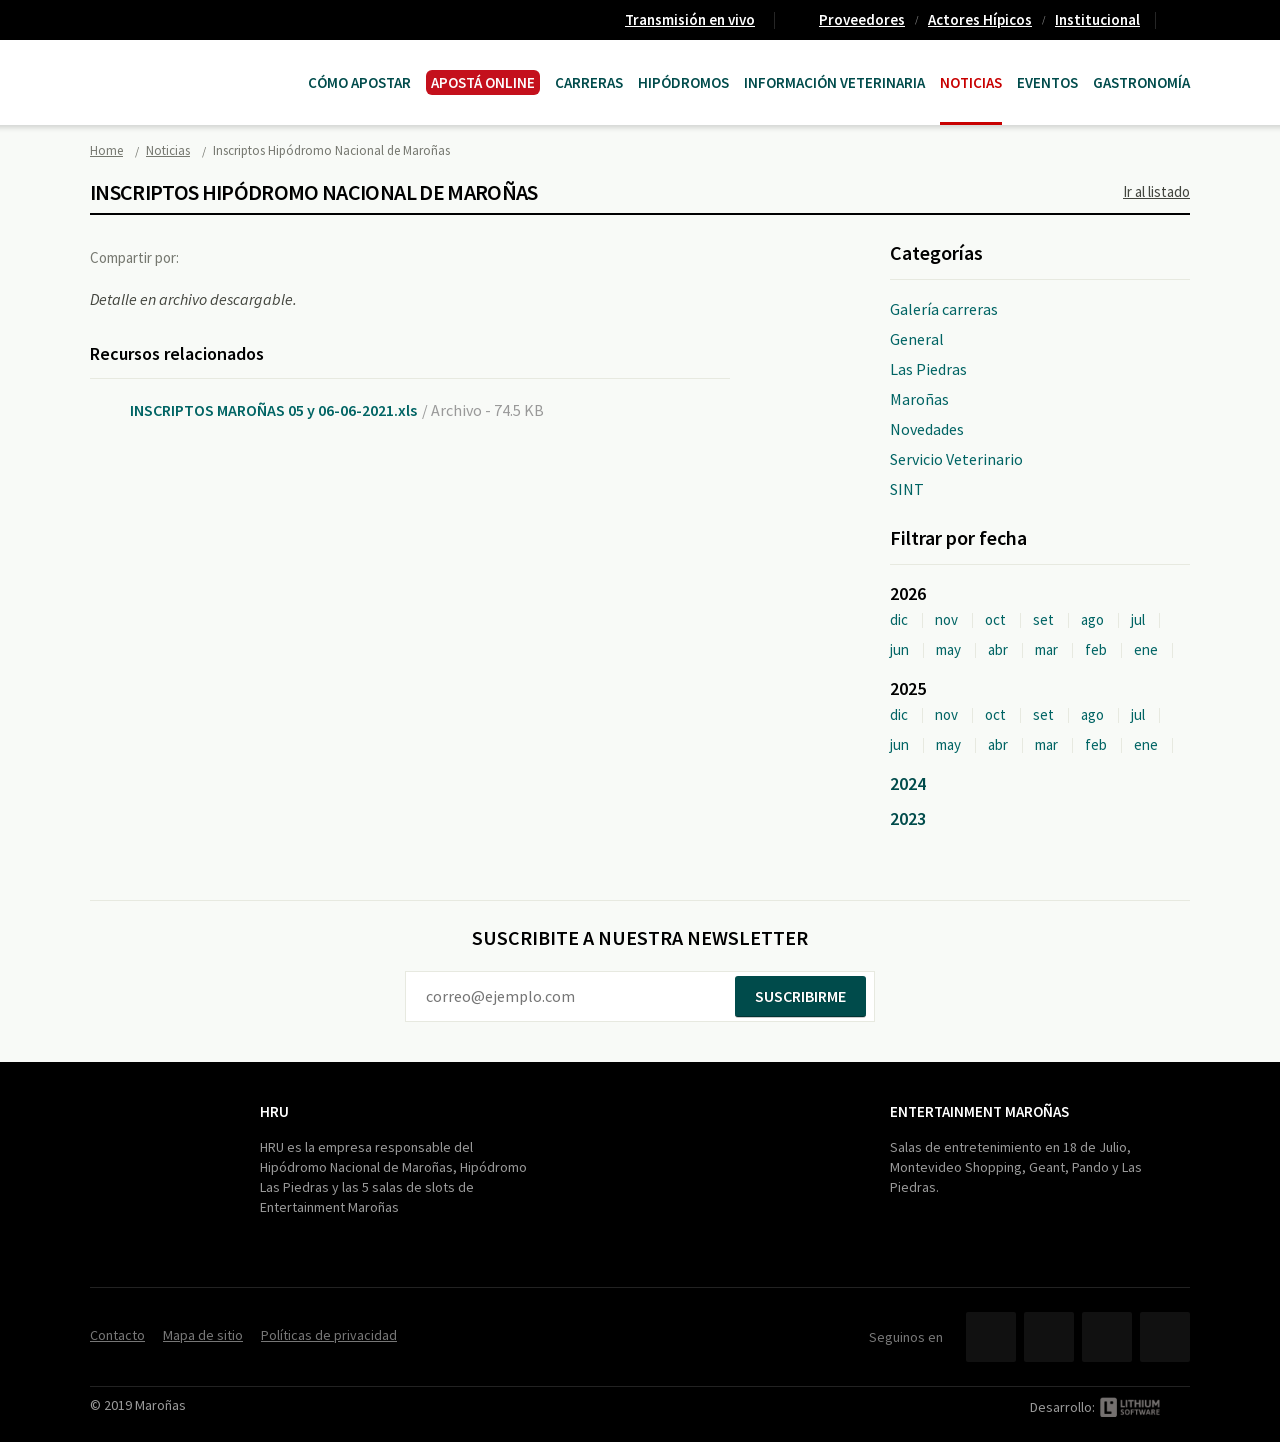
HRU (274, 1111)
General (917, 339)
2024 (908, 783)
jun (899, 649)
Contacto (1181, 20)
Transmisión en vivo (690, 19)
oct (995, 619)
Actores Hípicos (980, 19)
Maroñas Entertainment (192, 62)
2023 (908, 818)
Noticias (971, 82)
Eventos (1047, 82)
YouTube (1107, 1337)
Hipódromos (683, 82)
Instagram (1165, 1337)
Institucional (1097, 19)
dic (899, 619)
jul (1138, 619)
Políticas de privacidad (329, 1335)
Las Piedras (928, 369)
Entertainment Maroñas (979, 1111)
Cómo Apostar (359, 82)
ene (1146, 649)
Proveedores (862, 19)
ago (1092, 619)
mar (1046, 649)
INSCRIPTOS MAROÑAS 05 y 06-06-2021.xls (273, 410)
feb (1096, 649)
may (948, 649)
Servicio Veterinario (956, 459)
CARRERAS (589, 82)
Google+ (295, 257)
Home (106, 150)
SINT (907, 489)
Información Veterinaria (834, 82)
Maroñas (919, 399)
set (1043, 619)
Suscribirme (800, 996)
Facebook (213, 257)
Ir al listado (1156, 191)
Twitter (254, 257)
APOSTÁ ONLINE (483, 82)
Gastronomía (1141, 82)
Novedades (927, 429)
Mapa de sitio (203, 1335)
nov (946, 619)
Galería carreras (944, 309)
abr (998, 649)
